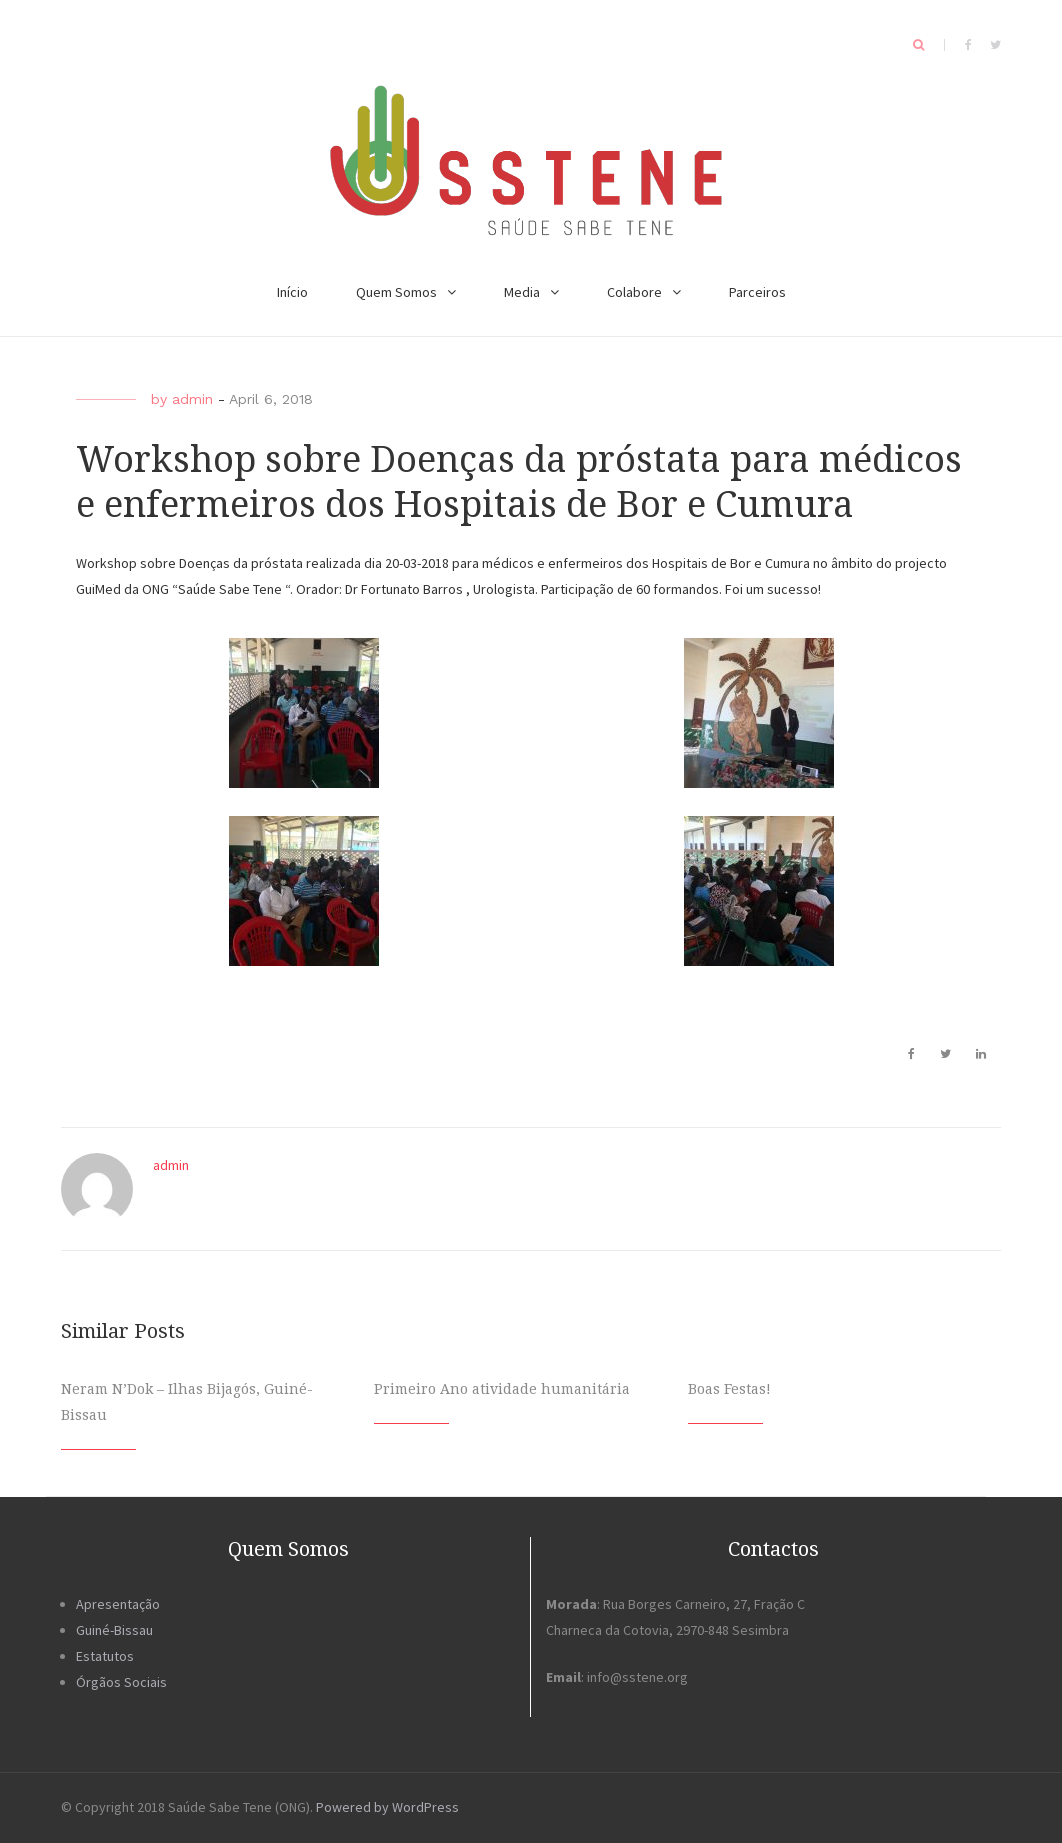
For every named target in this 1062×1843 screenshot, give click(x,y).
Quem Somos (396, 292)
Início (292, 292)
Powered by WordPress (387, 1807)
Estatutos (105, 1656)
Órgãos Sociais (121, 1682)
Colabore (634, 292)
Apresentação (118, 1604)
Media (522, 292)
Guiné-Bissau (114, 1630)
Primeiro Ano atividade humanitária (502, 1389)
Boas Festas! (729, 1389)
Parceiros (757, 292)
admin (192, 399)
